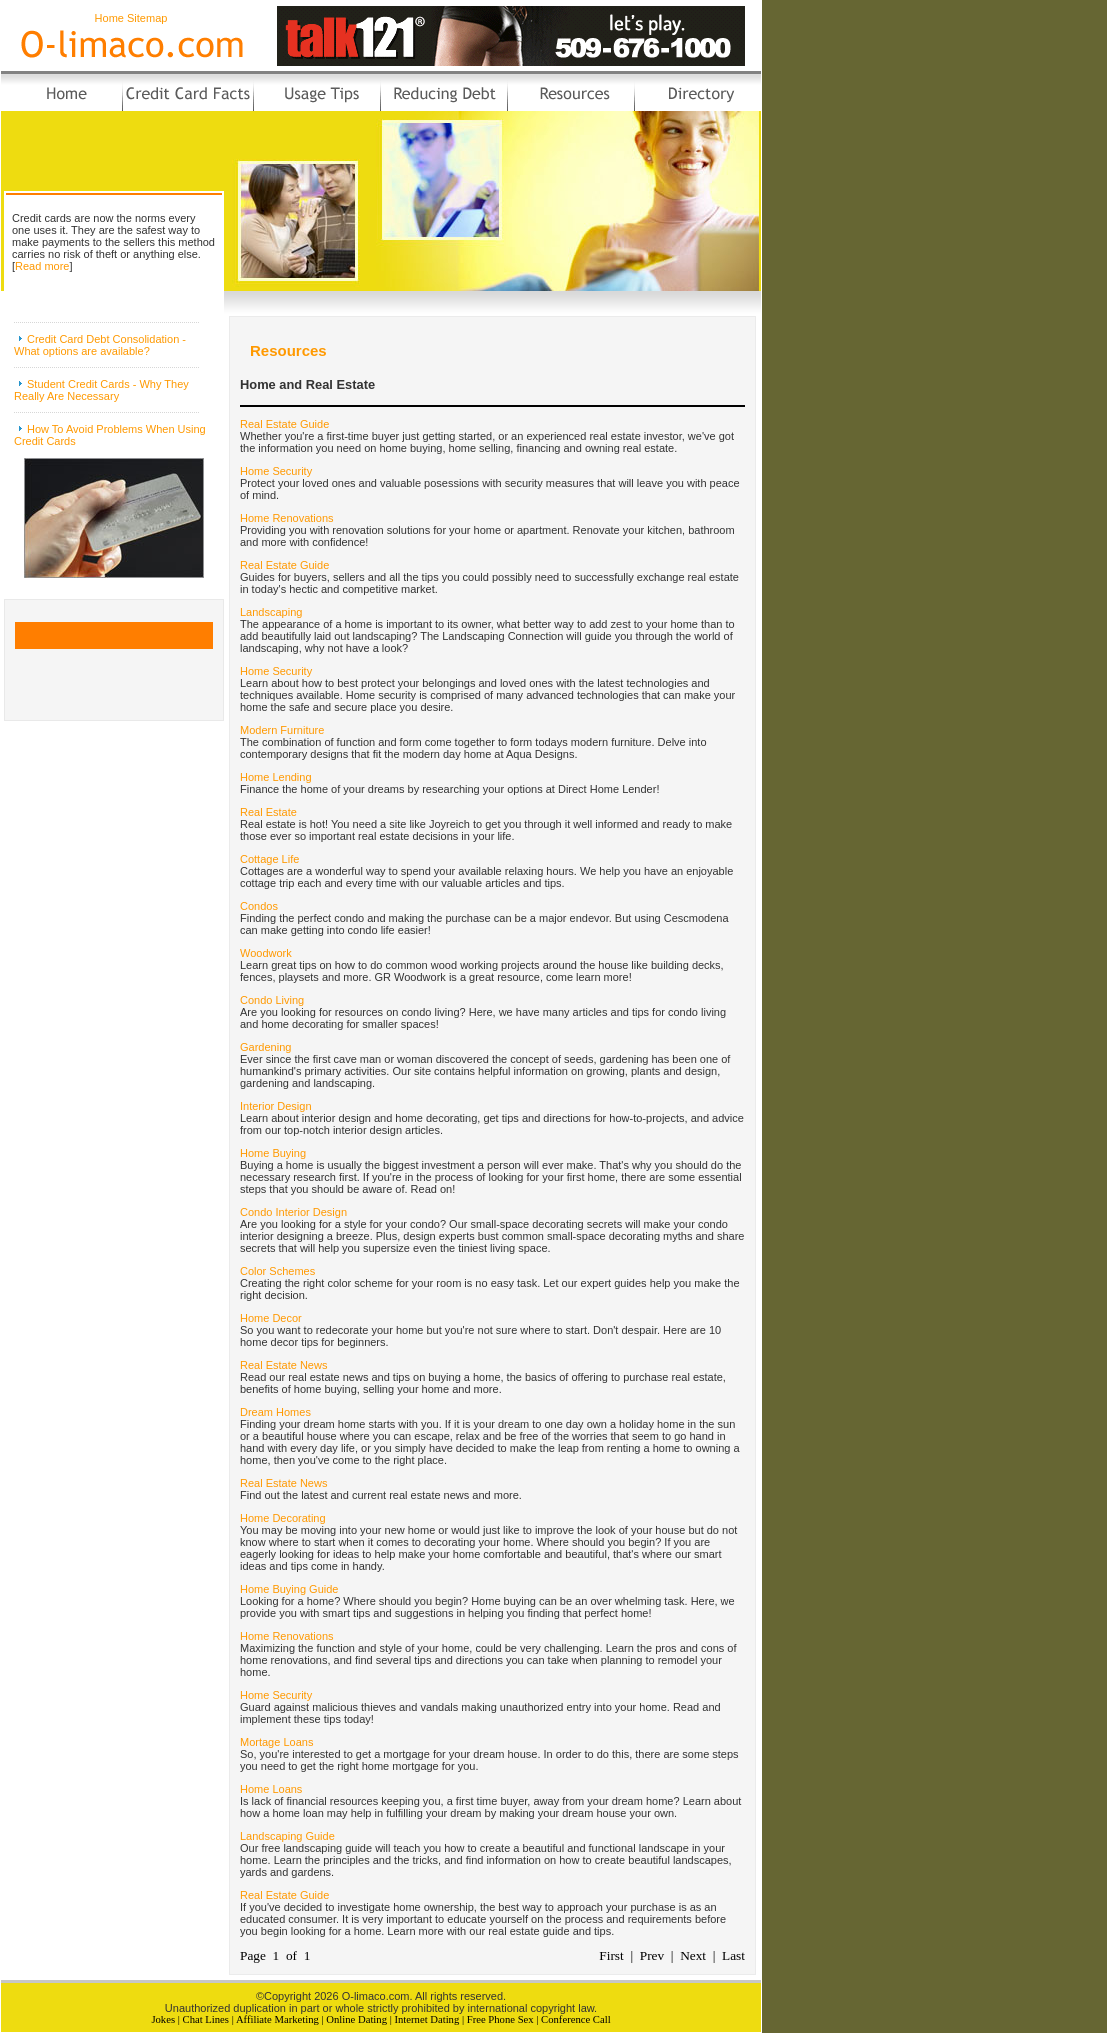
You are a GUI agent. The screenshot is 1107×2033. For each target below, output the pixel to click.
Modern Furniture (282, 730)
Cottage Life (269, 859)
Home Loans (271, 1789)
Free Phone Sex (500, 2019)
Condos (259, 906)
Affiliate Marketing (277, 2019)
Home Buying (273, 1153)
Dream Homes (275, 1412)
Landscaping (271, 612)
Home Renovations (287, 518)
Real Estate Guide (284, 424)
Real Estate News (283, 1365)
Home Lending (276, 777)
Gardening (265, 1047)
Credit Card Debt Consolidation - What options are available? (100, 345)
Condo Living (272, 1000)
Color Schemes (277, 1271)
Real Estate (268, 812)
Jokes (163, 2019)
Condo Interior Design (293, 1212)
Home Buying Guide (289, 1589)
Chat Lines (206, 2019)
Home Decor (271, 1318)
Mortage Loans (276, 1742)
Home (109, 18)
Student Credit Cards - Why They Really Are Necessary (101, 390)
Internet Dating (426, 2019)
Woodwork (266, 953)
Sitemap (147, 18)
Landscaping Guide (287, 1836)
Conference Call (576, 2019)
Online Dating (356, 2019)
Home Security (276, 471)
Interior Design (276, 1106)
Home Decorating (283, 1518)
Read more (42, 266)
